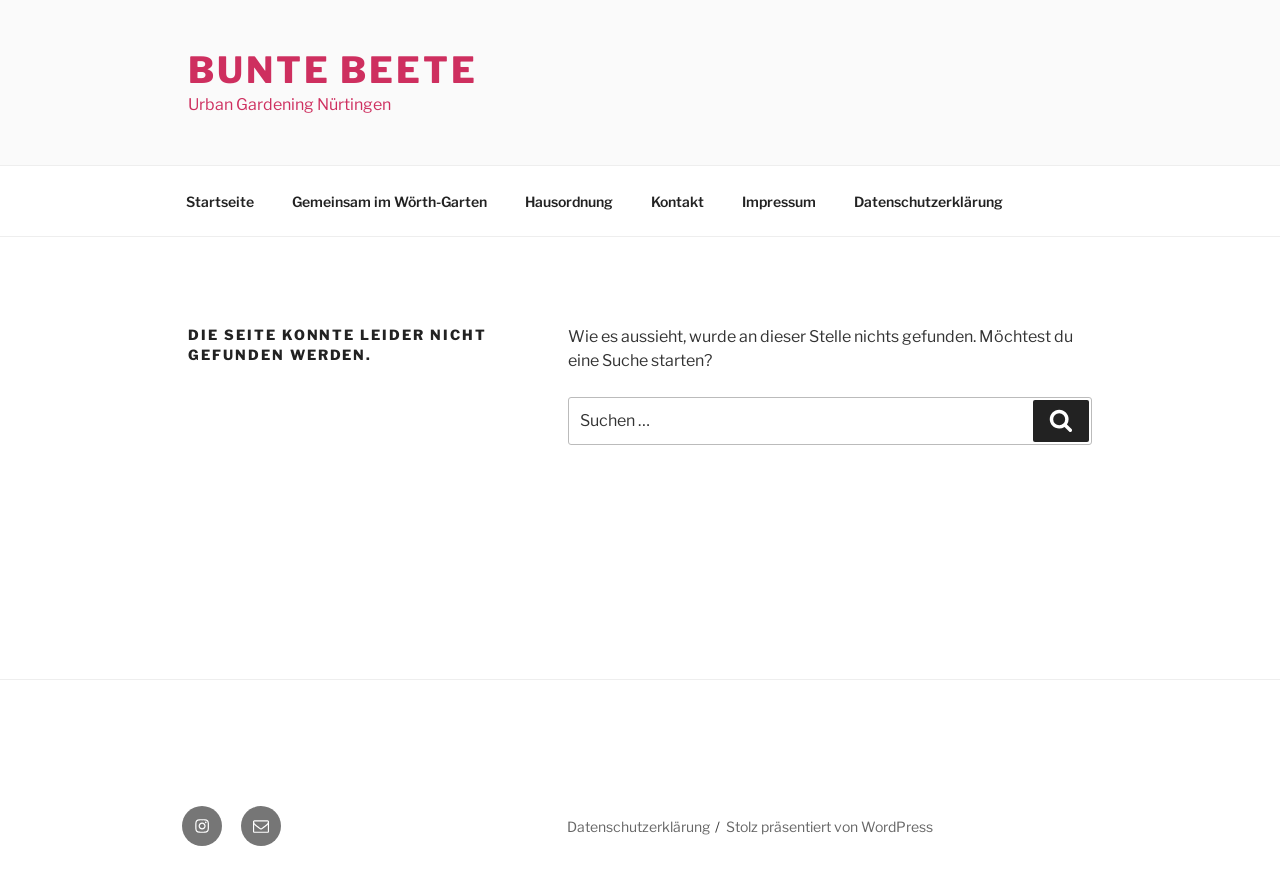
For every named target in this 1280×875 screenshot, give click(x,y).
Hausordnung (569, 201)
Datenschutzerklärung (928, 201)
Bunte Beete (333, 70)
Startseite (220, 201)
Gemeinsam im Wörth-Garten (389, 201)
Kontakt (677, 201)
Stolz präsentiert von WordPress (829, 826)
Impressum (779, 201)
